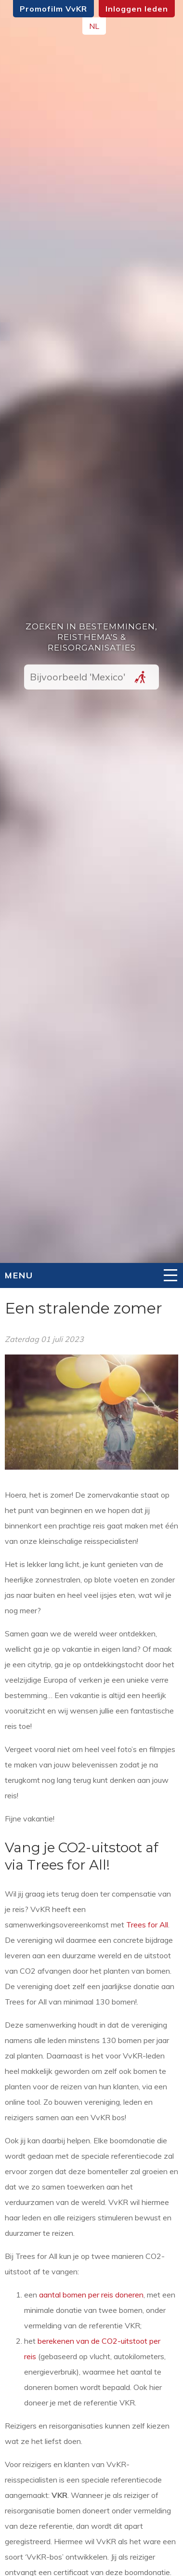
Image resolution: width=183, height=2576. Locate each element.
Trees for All (147, 1924)
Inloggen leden (136, 8)
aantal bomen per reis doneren (91, 2294)
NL (94, 26)
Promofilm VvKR (53, 8)
